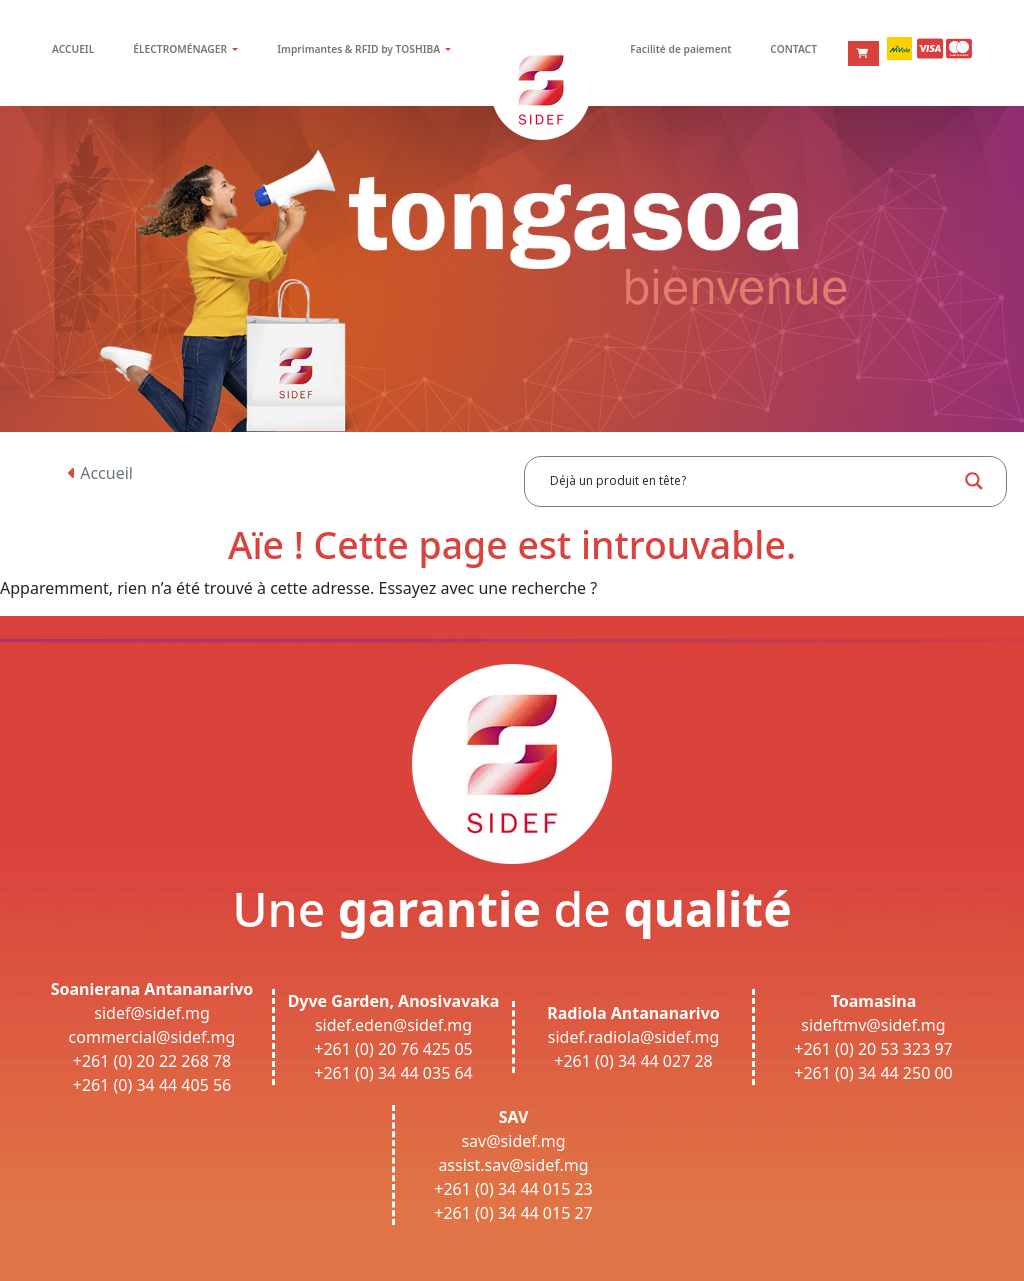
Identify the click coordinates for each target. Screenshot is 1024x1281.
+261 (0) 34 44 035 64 (393, 1073)
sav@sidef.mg (513, 1141)
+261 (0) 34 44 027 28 (633, 1061)
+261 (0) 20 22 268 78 (152, 1061)
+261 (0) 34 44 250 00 (873, 1073)
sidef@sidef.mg (151, 1013)
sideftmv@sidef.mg (873, 1025)
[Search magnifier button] (974, 481)
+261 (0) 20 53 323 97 (873, 1049)
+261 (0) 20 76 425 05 (393, 1049)
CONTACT (793, 49)
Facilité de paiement (680, 49)
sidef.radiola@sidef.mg (633, 1037)
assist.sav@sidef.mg (513, 1165)
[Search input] (751, 481)
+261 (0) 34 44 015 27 (513, 1213)
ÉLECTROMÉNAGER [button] (181, 49)
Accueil (100, 473)
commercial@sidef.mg (152, 1037)
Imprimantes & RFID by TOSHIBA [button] (359, 49)
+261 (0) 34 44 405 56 (152, 1085)
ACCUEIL (73, 49)
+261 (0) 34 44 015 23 (513, 1189)
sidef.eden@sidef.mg (393, 1025)
